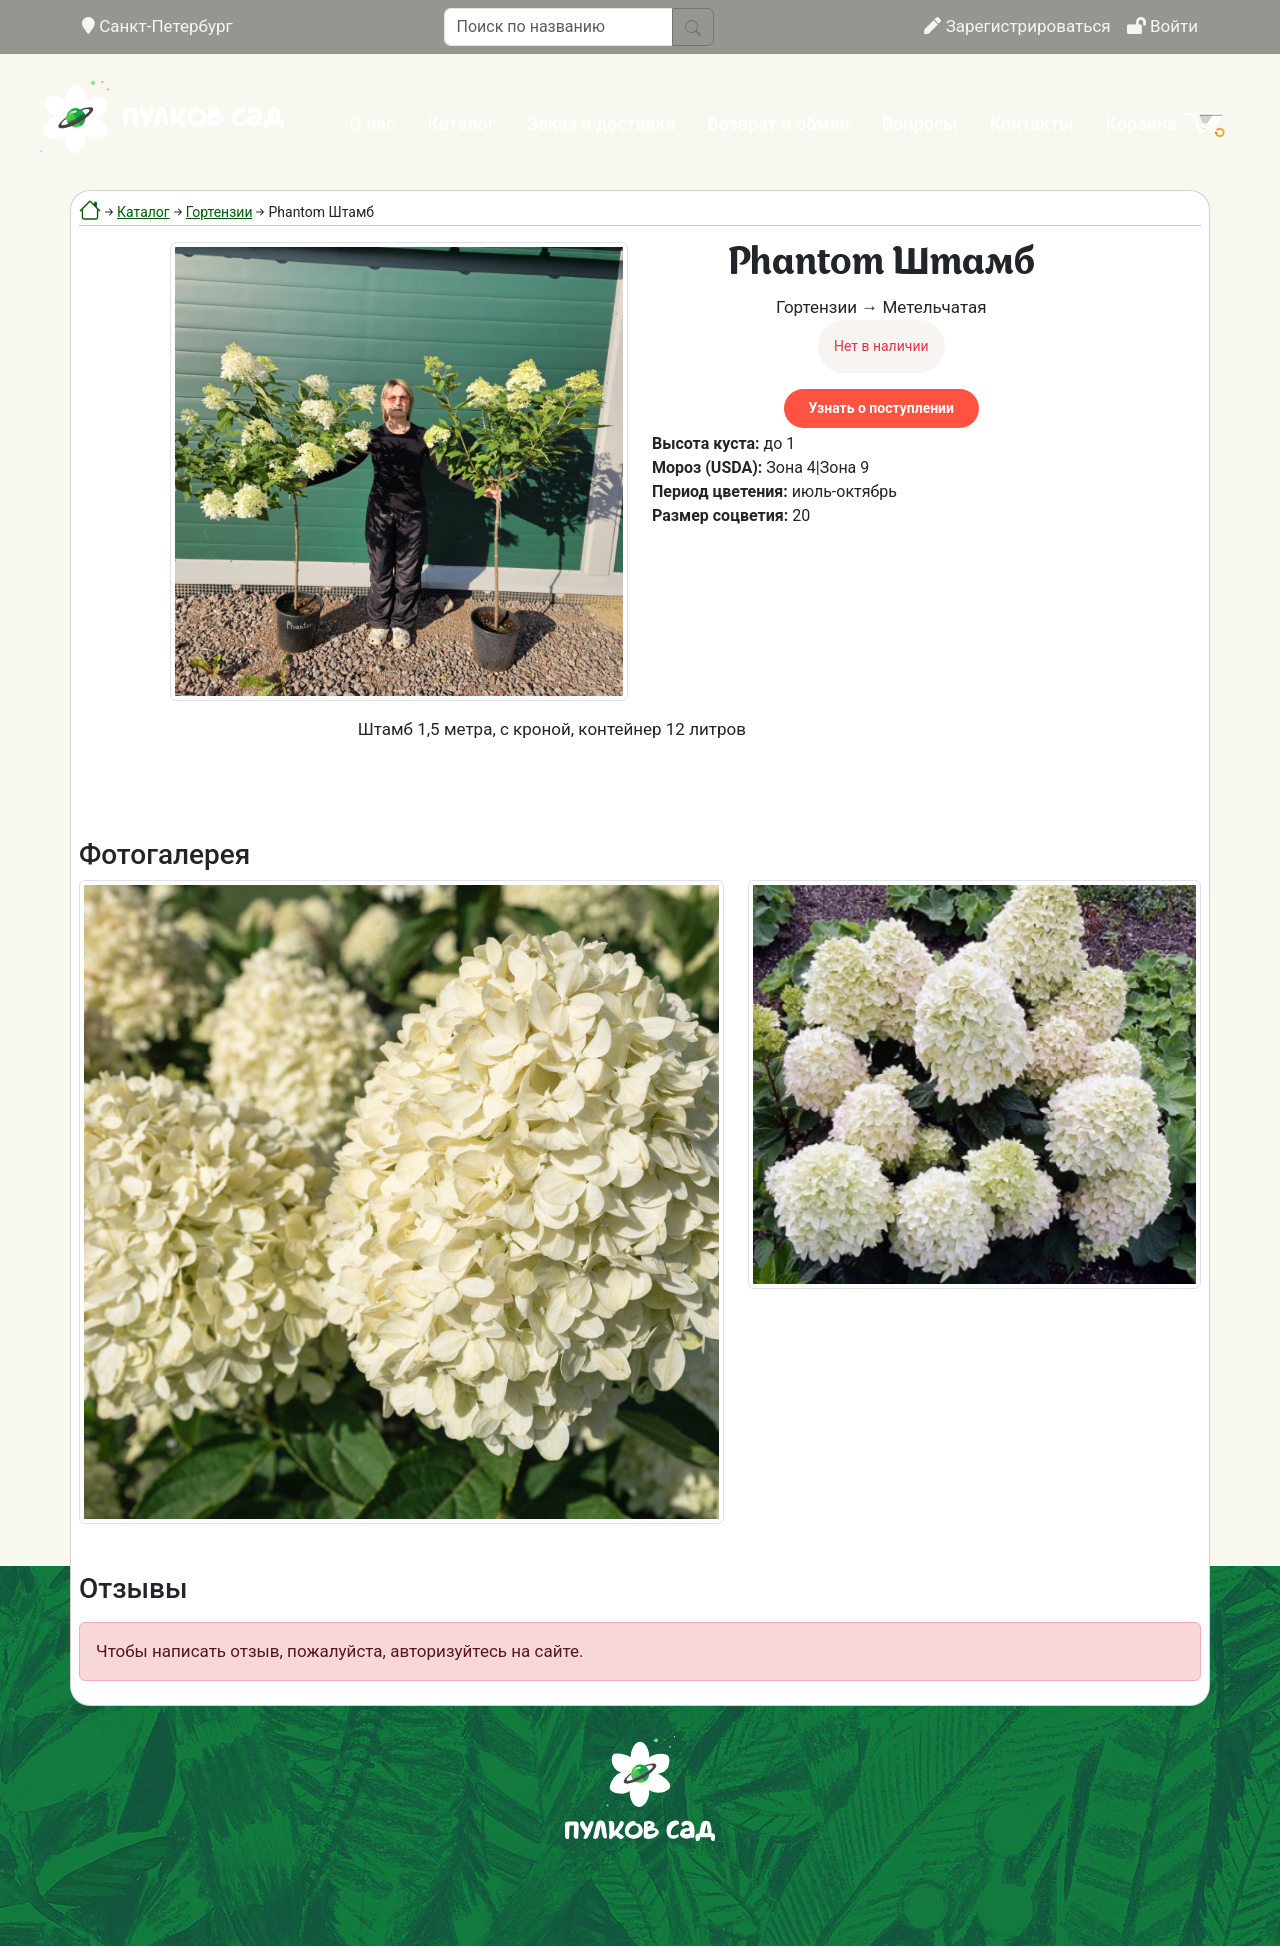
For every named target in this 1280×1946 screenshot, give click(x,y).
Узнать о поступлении (881, 408)
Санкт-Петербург (157, 26)
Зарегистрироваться (1017, 26)
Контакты (1032, 123)
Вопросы (920, 123)
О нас (372, 123)
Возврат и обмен (778, 123)
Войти (1162, 26)
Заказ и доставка (601, 123)
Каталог (462, 123)
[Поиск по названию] (558, 27)
